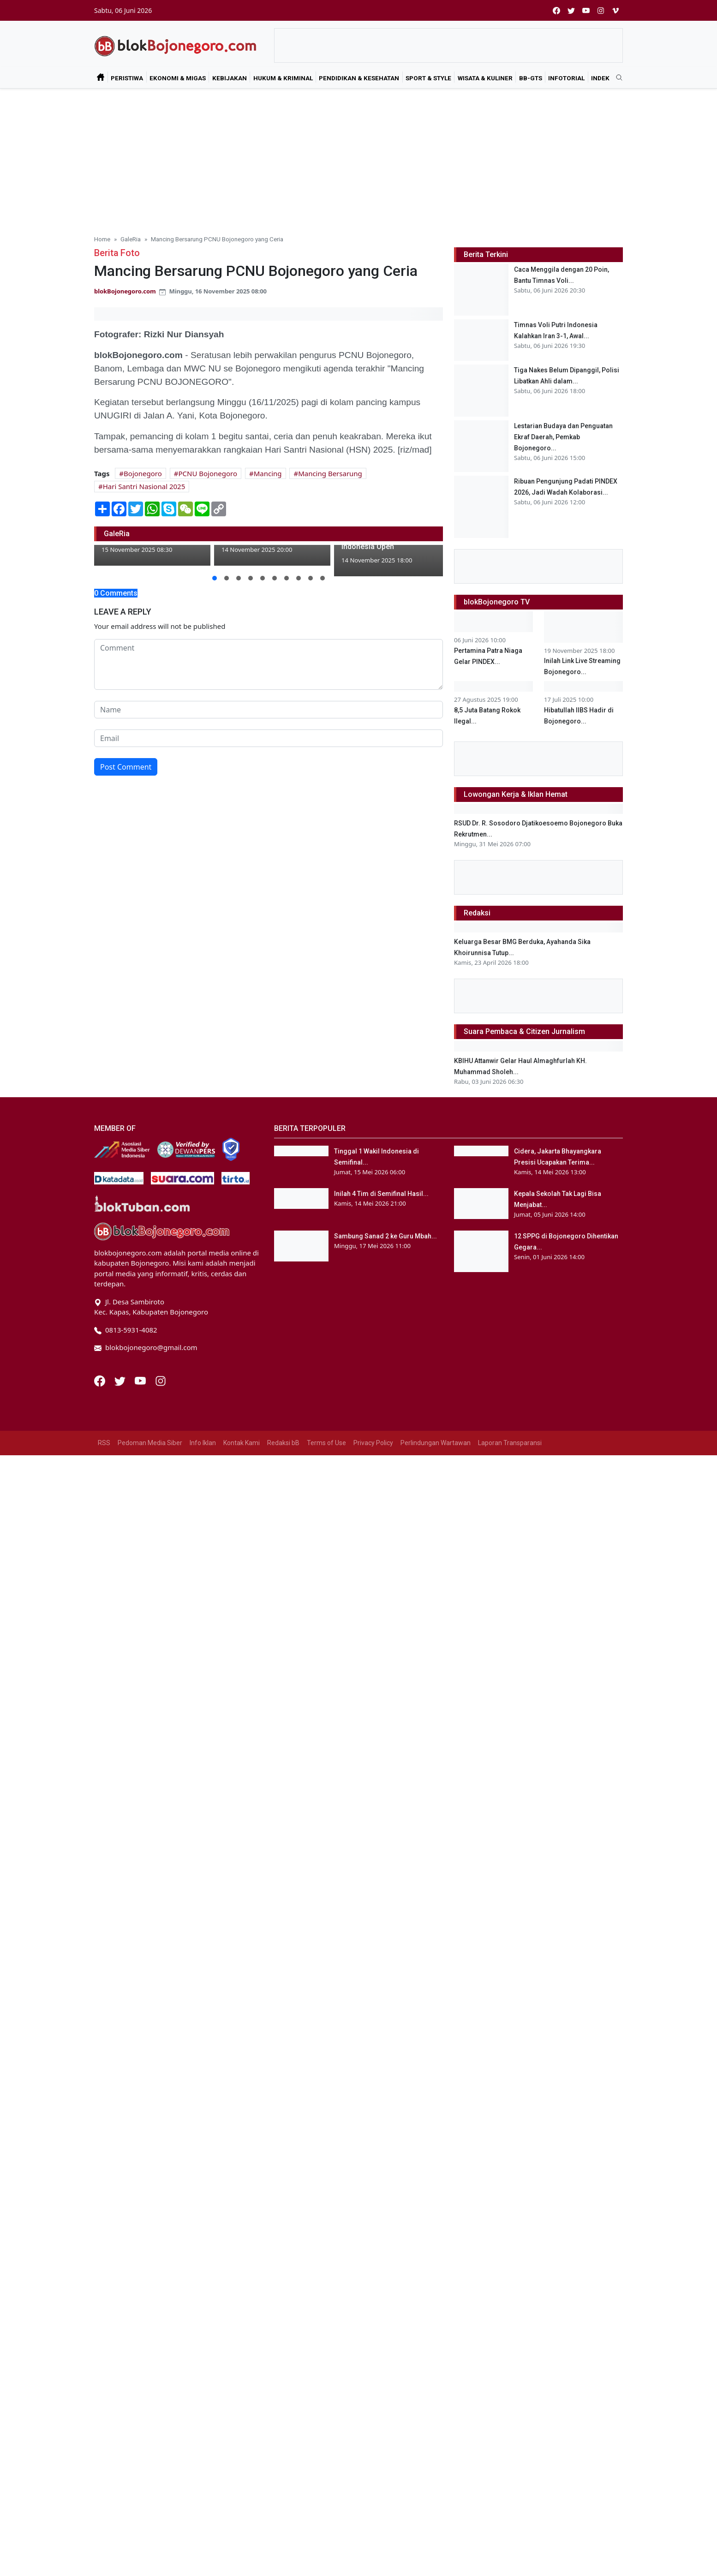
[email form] (268, 738)
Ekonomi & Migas (177, 78)
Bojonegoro (143, 473)
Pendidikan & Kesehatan (359, 78)
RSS (104, 2389)
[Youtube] (141, 2326)
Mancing (268, 473)
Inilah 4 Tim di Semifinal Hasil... (381, 2163)
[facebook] (556, 10)
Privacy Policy (373, 2389)
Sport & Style (428, 78)
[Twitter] (120, 2326)
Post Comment (125, 767)
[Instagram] (160, 2326)
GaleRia (130, 239)
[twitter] (571, 10)
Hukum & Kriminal (283, 78)
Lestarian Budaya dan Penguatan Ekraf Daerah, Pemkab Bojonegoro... (563, 437)
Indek (600, 78)
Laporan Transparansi (510, 2389)
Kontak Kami (241, 2389)
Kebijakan (229, 78)
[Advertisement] (358, 157)
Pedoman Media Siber (150, 2389)
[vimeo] (615, 10)
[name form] (268, 709)
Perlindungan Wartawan (435, 2389)
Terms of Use (326, 2389)
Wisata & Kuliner (485, 78)
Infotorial (566, 78)
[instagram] (600, 10)
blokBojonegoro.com (125, 291)
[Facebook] (100, 2326)
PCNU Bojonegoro (207, 473)
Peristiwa (127, 78)
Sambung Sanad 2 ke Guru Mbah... (385, 2206)
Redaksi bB (283, 2389)
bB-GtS (530, 78)
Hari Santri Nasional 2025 (144, 486)
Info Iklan (203, 2389)
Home (102, 239)
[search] (616, 78)
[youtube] (586, 10)
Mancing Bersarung (330, 473)
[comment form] (268, 664)
